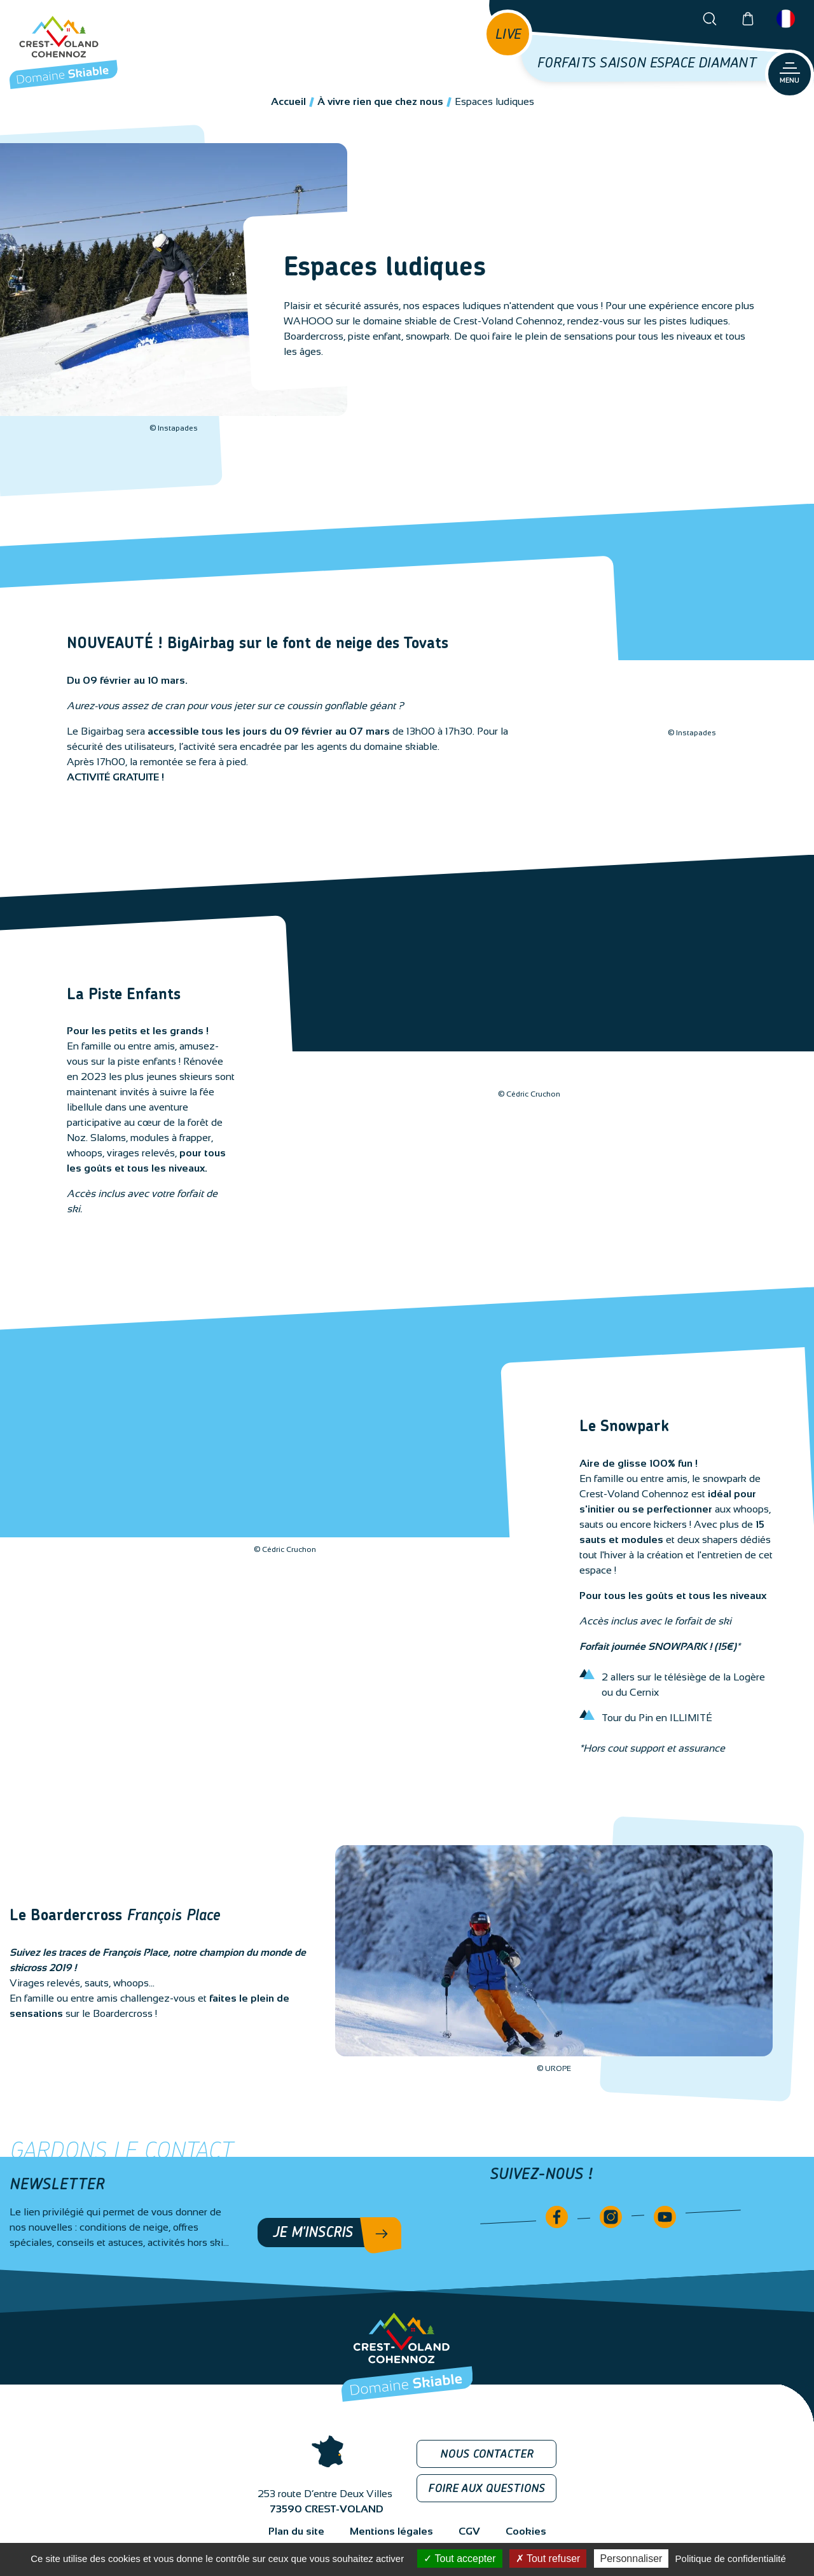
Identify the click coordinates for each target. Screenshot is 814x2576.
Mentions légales (391, 2531)
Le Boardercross (115, 1916)
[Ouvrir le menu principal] (789, 74)
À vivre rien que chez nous (380, 101)
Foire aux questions (486, 2489)
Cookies (526, 2531)
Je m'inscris (313, 2233)
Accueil (288, 101)
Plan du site (296, 2531)
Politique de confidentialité (730, 2558)
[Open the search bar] (710, 19)
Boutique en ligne (748, 19)
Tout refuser (548, 2558)
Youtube (665, 2217)
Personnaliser (631, 2558)
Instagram (610, 2217)
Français (785, 19)
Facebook (556, 2217)
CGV (469, 2531)
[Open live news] (507, 34)
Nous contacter (487, 2455)
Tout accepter (459, 2558)
